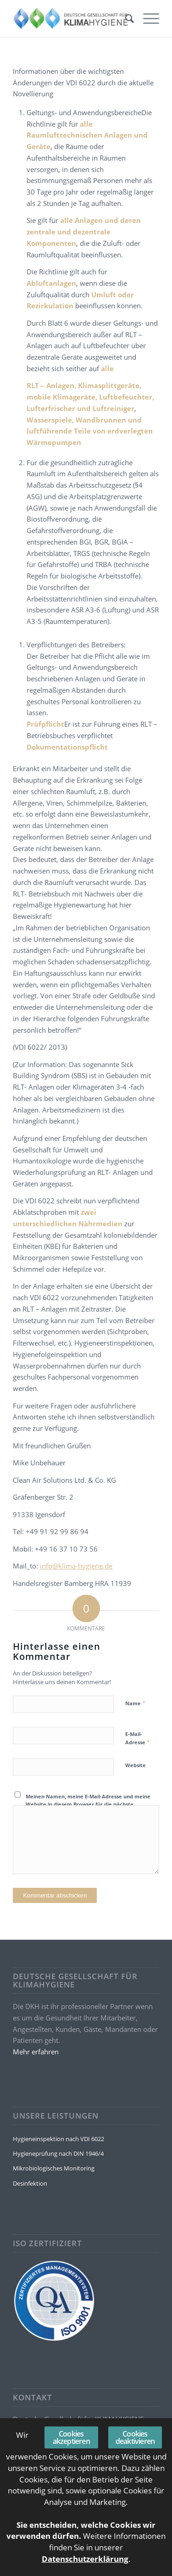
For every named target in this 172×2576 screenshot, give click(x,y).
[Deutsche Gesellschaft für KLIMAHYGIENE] (71, 18)
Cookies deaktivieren (135, 2437)
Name (135, 1703)
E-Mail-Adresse (137, 1738)
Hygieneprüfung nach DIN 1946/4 (58, 2153)
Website (135, 1765)
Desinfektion (30, 2183)
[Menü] (146, 18)
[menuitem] (125, 18)
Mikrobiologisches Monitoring (53, 2168)
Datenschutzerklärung (85, 2559)
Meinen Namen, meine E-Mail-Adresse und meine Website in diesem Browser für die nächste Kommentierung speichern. (88, 1804)
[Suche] (125, 18)
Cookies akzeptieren (71, 2437)
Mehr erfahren (36, 2051)
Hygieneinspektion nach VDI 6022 (58, 2139)
